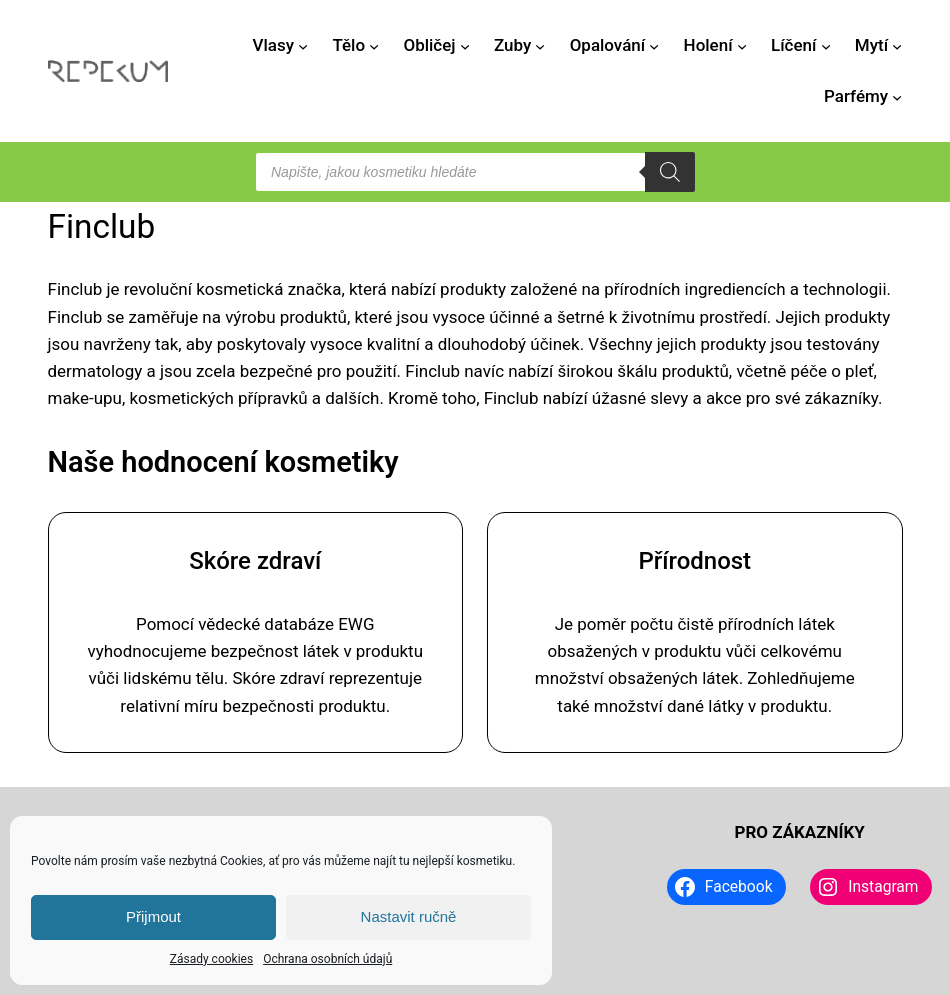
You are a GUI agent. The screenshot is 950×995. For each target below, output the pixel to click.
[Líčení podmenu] (826, 45)
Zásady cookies (211, 959)
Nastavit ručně (409, 916)
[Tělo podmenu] (374, 45)
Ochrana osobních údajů (327, 959)
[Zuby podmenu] (540, 45)
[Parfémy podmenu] (897, 97)
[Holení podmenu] (742, 45)
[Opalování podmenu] (654, 45)
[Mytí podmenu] (897, 45)
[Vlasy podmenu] (303, 45)
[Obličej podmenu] (465, 45)
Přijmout (153, 916)
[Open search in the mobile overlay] (475, 172)
